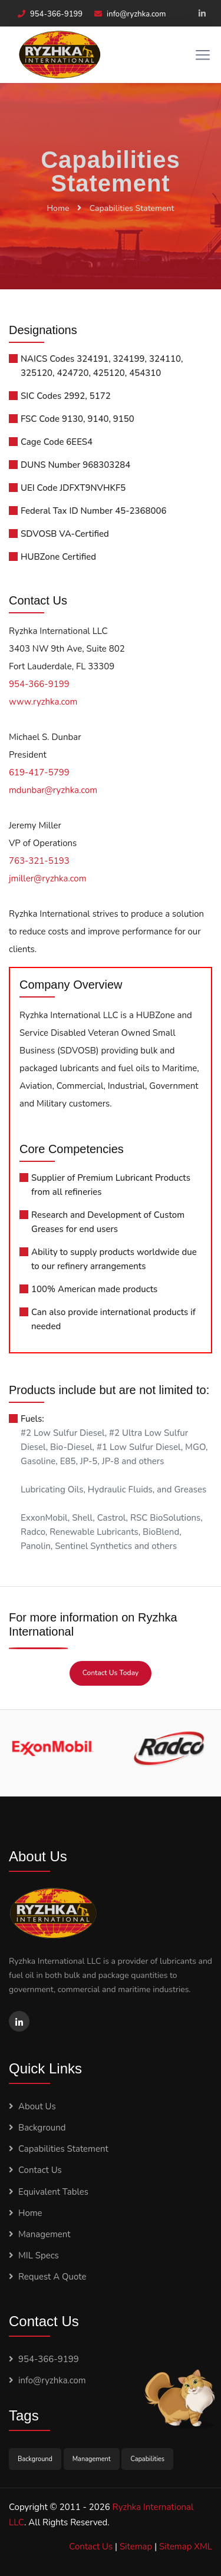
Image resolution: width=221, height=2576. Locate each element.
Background (41, 2128)
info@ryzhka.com (136, 14)
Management (44, 2234)
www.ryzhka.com (43, 702)
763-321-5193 (39, 861)
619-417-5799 (39, 772)
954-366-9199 (56, 14)
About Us (37, 2106)
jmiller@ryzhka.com (48, 878)
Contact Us (40, 2170)
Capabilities (147, 2459)
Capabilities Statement (132, 208)
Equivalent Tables (53, 2192)
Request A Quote (52, 2277)
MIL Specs (38, 2255)
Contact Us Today (110, 1672)
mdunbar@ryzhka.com (53, 790)
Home (58, 208)
